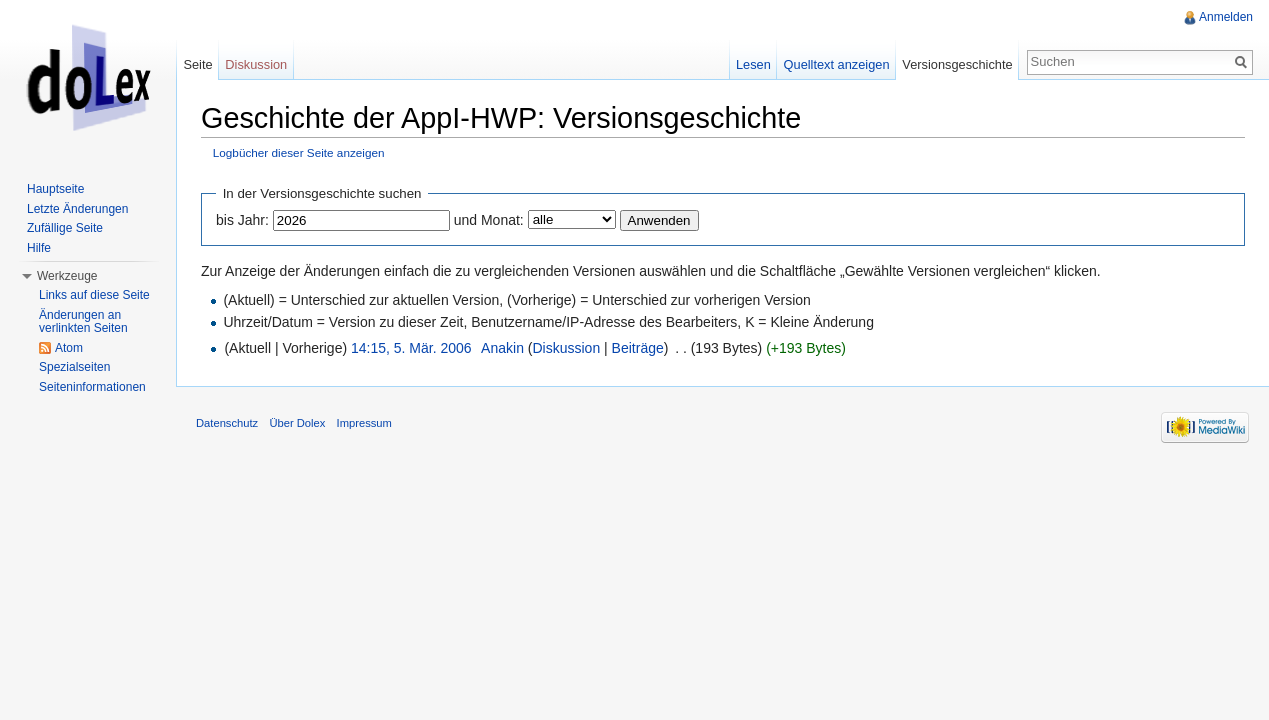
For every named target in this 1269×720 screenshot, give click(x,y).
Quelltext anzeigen (837, 64)
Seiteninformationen (92, 387)
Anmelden (1226, 17)
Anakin (502, 348)
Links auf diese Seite (94, 295)
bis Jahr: (242, 220)
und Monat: (489, 220)
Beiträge (638, 348)
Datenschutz (227, 423)
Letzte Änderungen (77, 209)
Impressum (364, 423)
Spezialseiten (74, 367)
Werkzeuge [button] (67, 276)
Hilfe (39, 248)
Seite (197, 64)
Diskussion (566, 348)
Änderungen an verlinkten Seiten (83, 322)
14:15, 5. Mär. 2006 (411, 348)
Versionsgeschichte (957, 64)
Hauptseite (55, 189)
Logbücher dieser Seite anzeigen (299, 152)
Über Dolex (297, 423)
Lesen (753, 64)
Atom (69, 348)
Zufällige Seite (65, 228)
